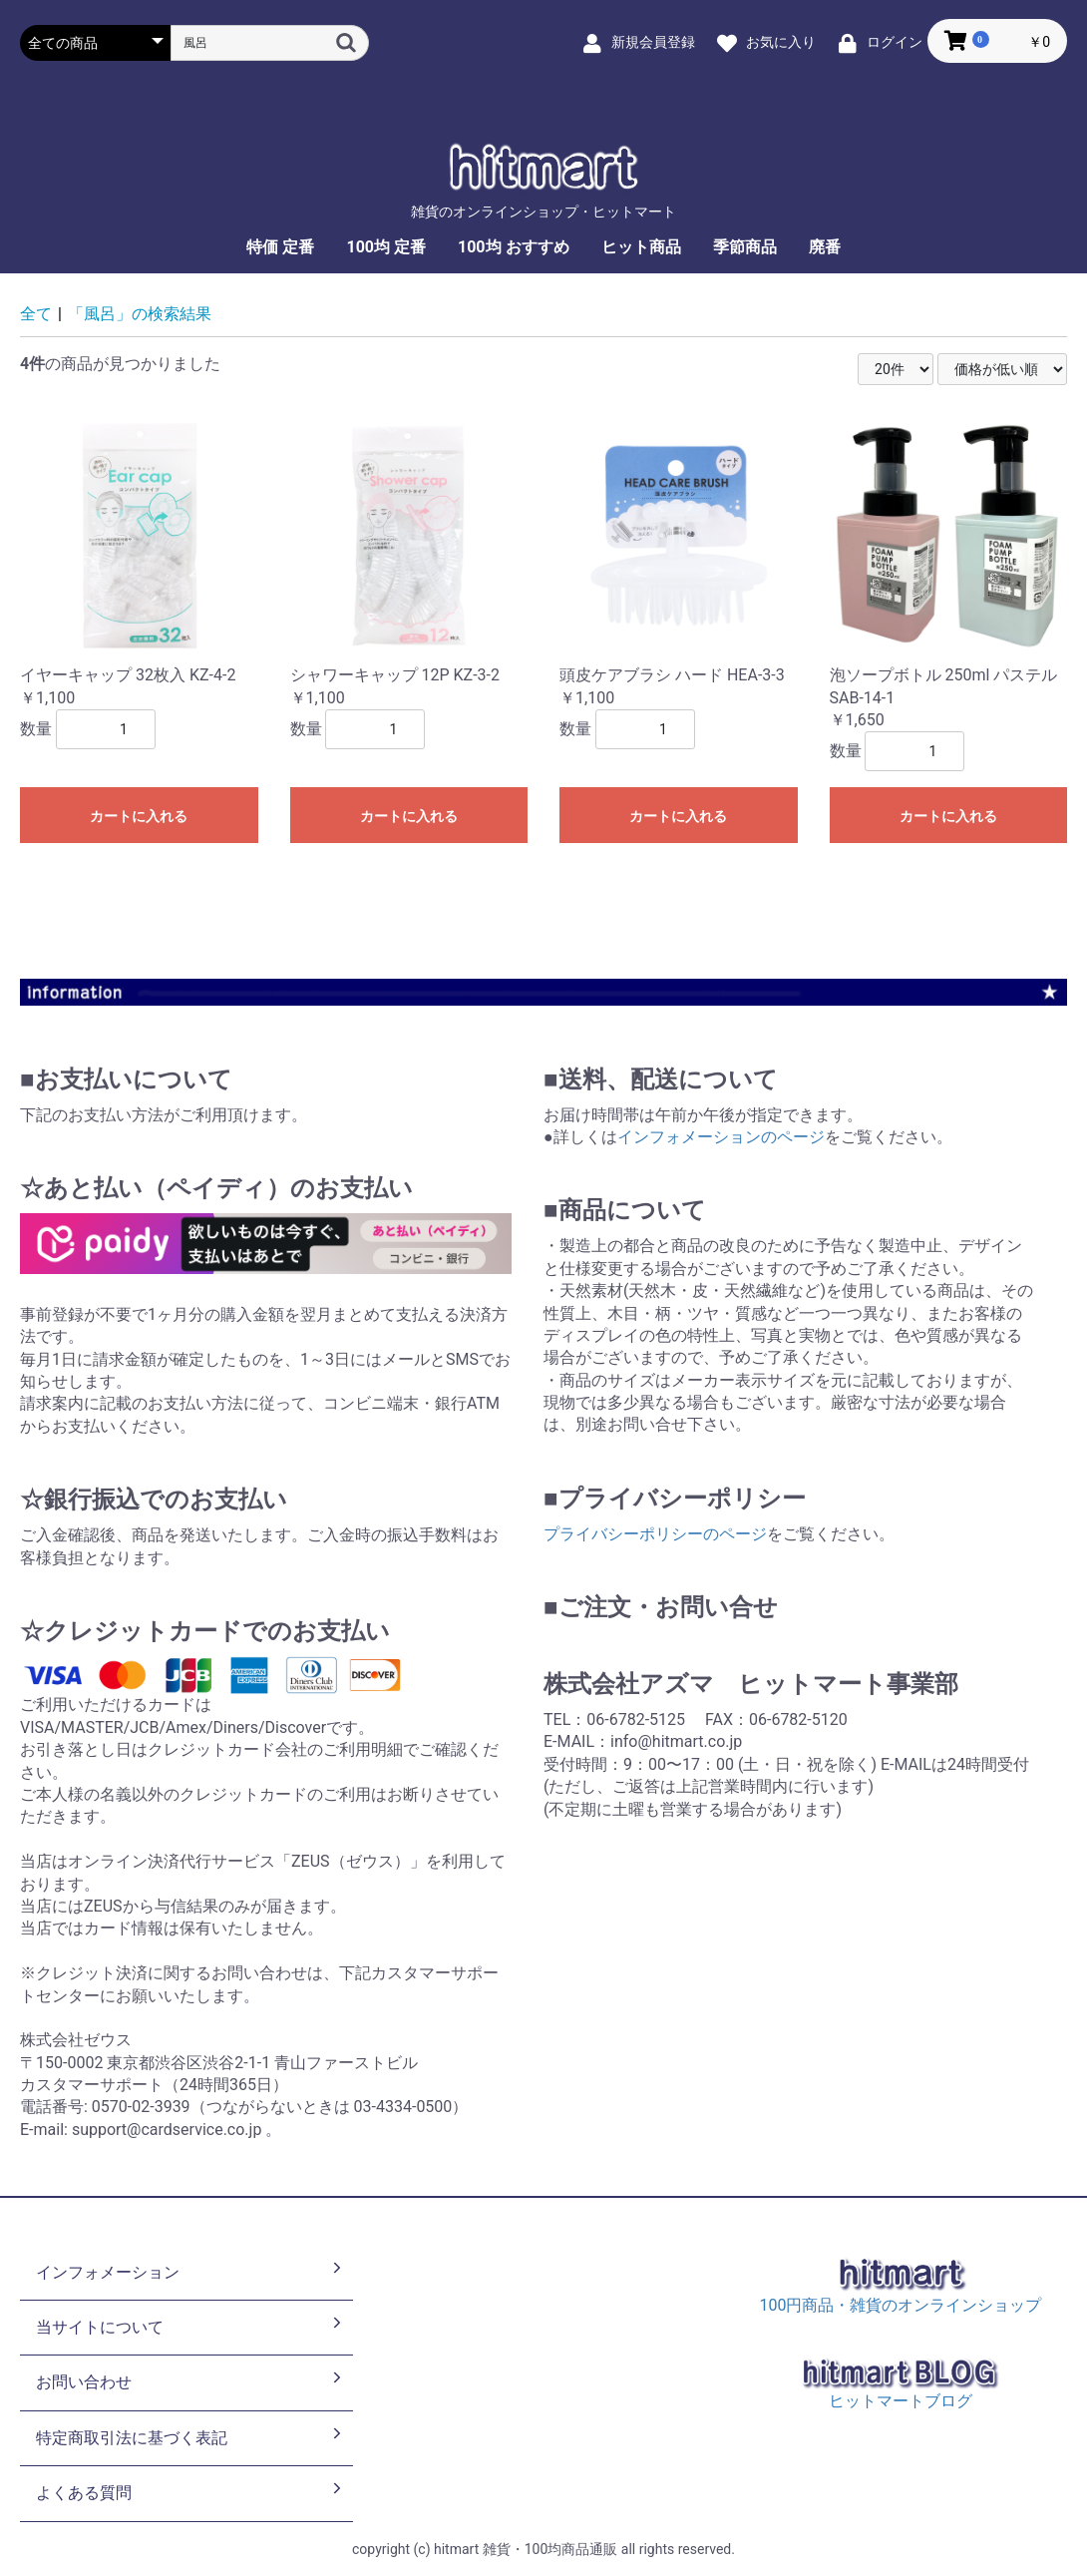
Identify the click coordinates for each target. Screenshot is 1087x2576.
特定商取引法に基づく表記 (190, 2436)
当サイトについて (190, 2326)
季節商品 (745, 246)
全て (36, 313)
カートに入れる (138, 816)
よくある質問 (190, 2491)
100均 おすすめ (513, 246)
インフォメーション (190, 2271)
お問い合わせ (190, 2380)
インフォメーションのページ (721, 1136)
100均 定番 (386, 246)
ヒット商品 (641, 246)
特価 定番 (280, 246)
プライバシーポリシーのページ (655, 1533)
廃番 (825, 246)
